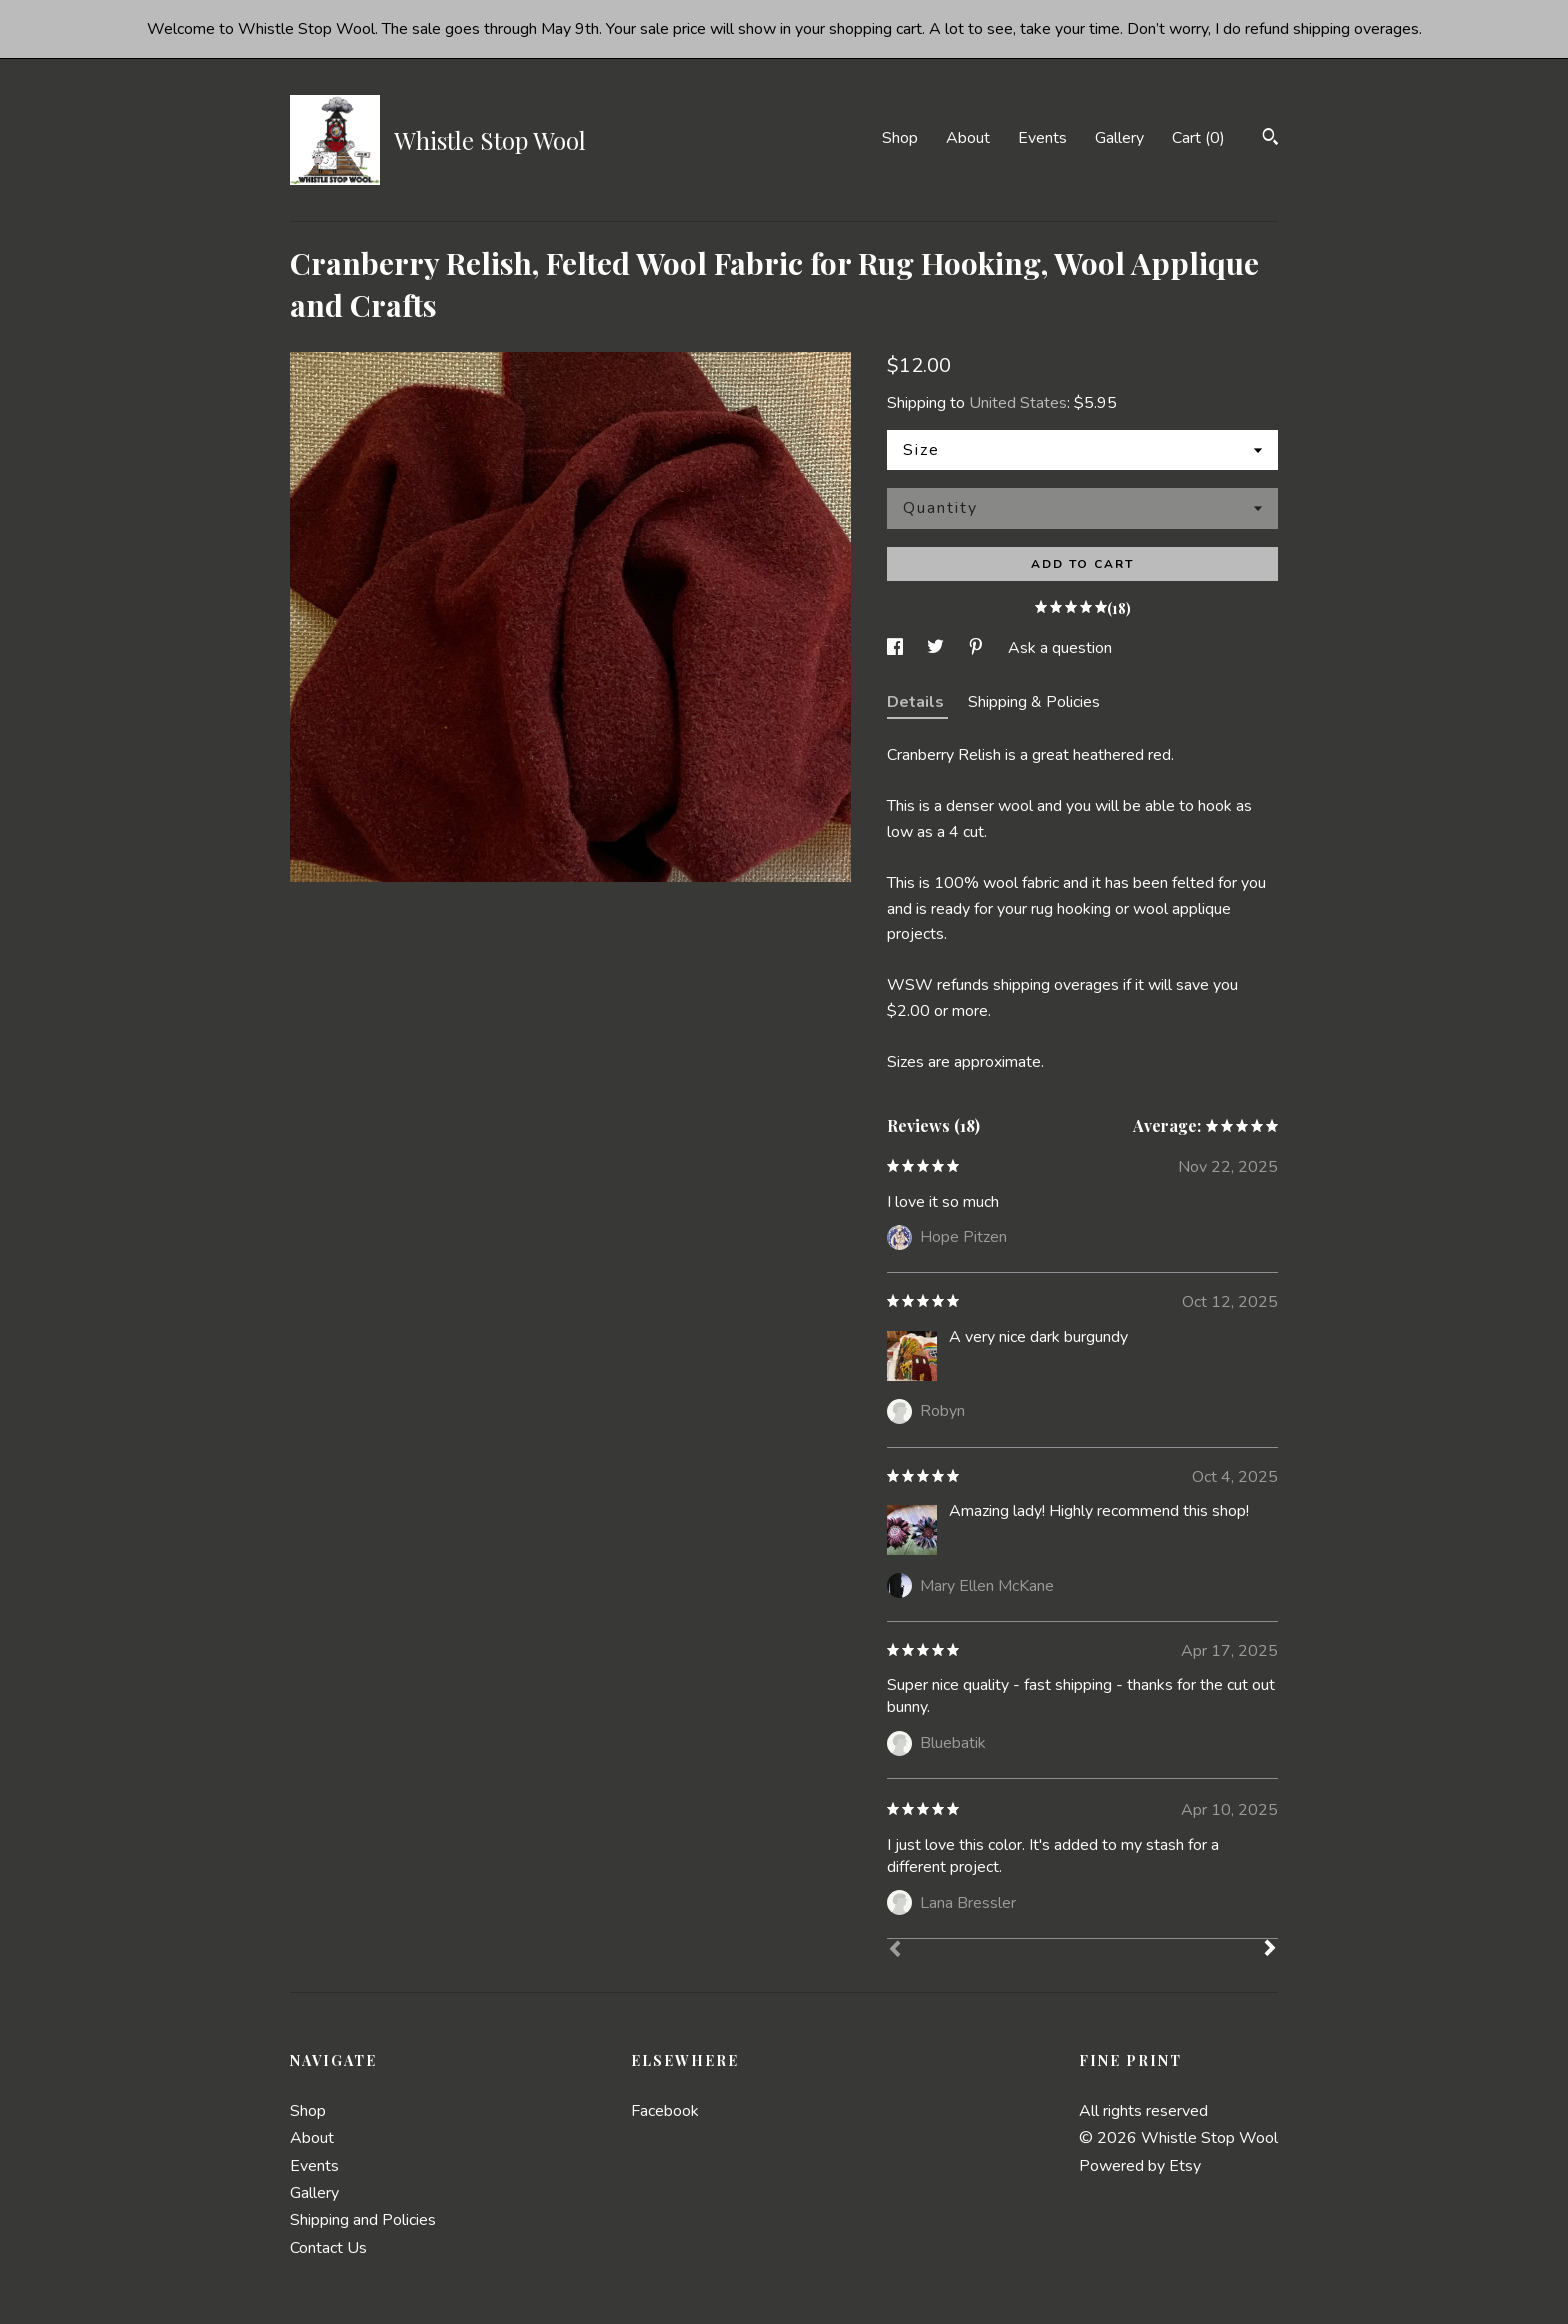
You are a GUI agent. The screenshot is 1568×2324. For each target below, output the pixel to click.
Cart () (1198, 138)
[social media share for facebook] (897, 648)
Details (917, 702)
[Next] (1270, 1950)
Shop (900, 138)
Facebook (665, 2111)
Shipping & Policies (1034, 702)
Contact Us (328, 2248)
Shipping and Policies (363, 2220)
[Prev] (895, 1951)
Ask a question (1060, 648)
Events (1042, 138)
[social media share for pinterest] (978, 648)
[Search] (1270, 139)
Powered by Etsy (1140, 2166)
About (968, 138)
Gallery (1119, 138)
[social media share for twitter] (937, 648)
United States (1018, 403)
